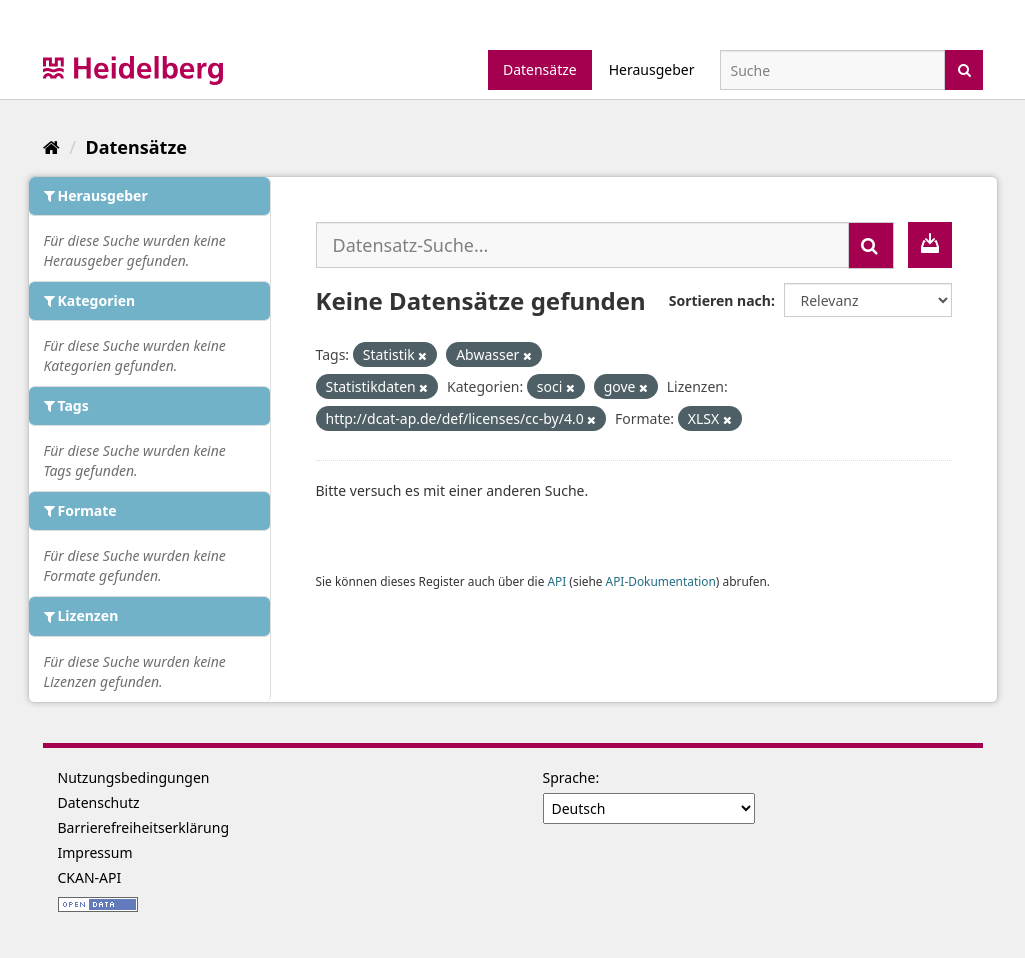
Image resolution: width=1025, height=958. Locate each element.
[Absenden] (964, 68)
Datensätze (540, 69)
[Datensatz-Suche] (832, 70)
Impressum (95, 852)
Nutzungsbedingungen (134, 777)
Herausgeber (652, 69)
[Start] (51, 147)
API (556, 581)
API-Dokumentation (661, 581)
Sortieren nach (720, 300)
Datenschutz (99, 802)
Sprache (569, 777)
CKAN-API (90, 877)
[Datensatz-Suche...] (582, 245)
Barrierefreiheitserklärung (144, 827)
